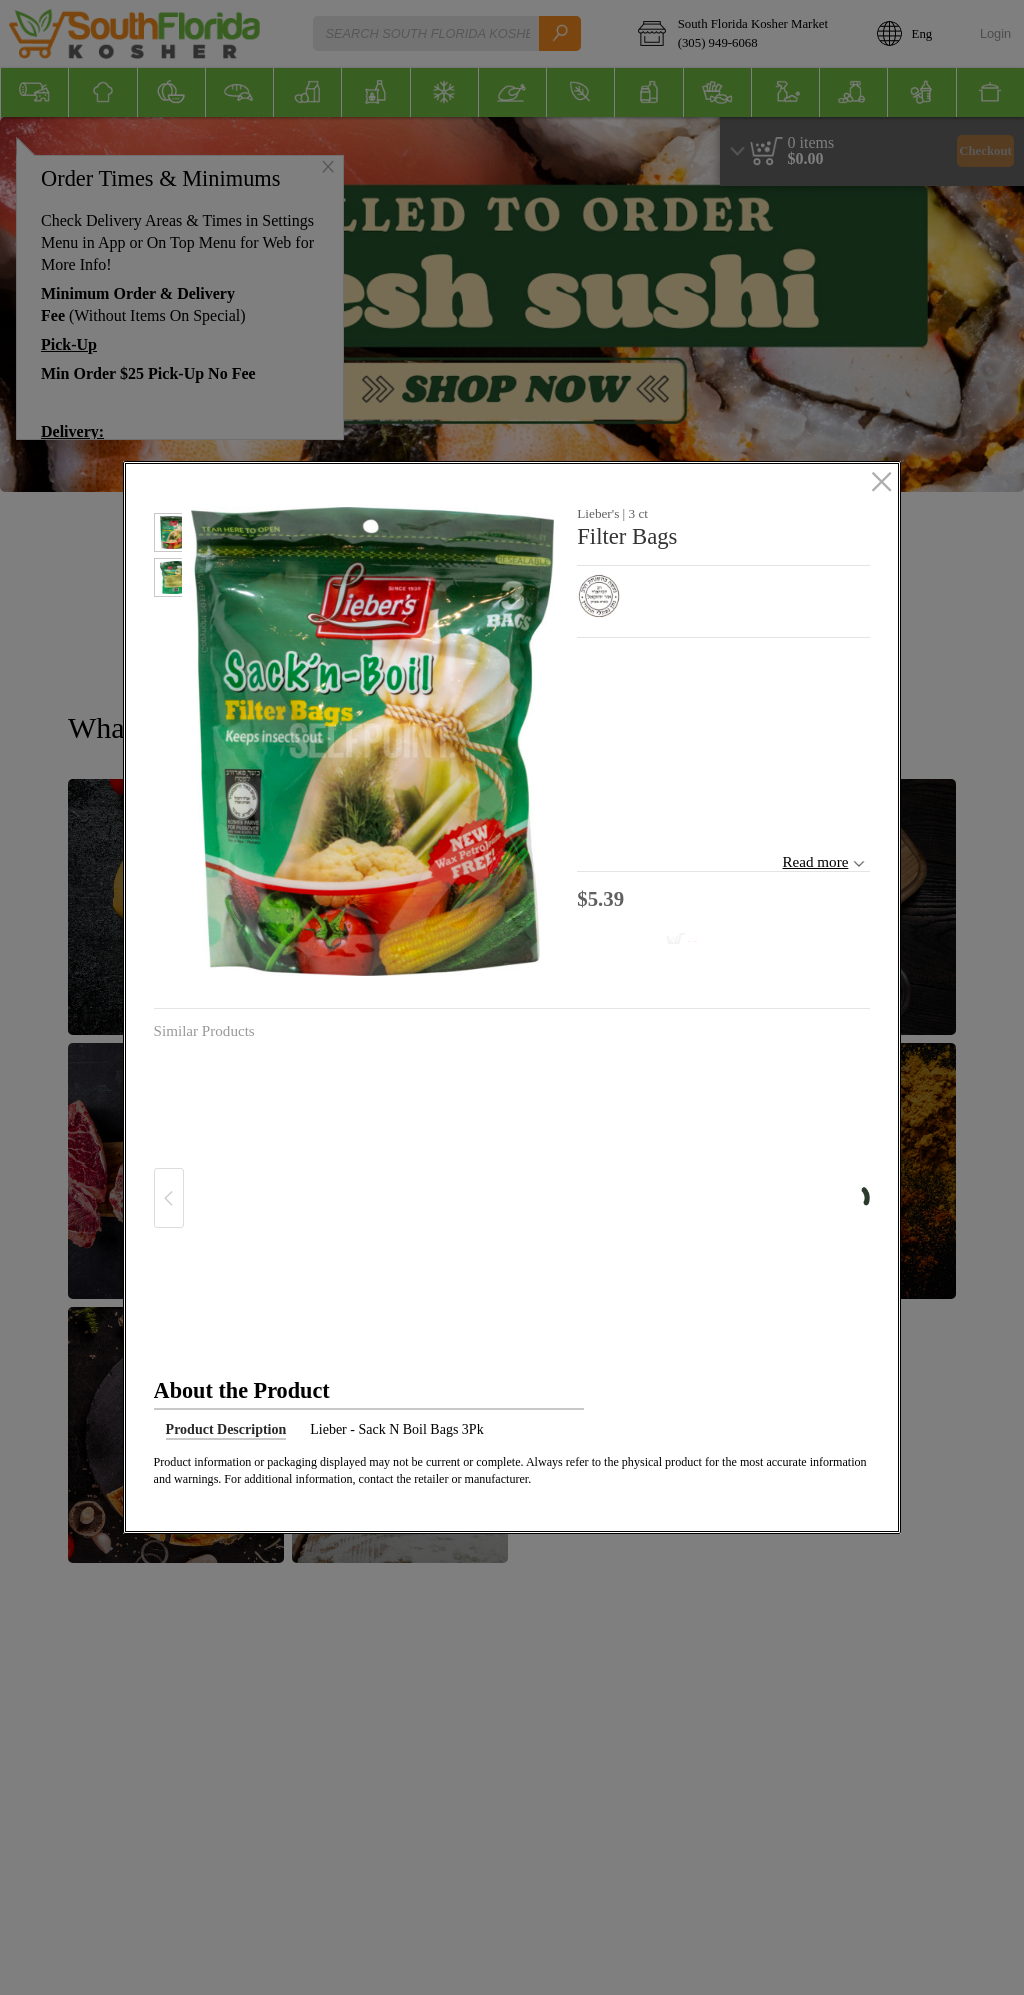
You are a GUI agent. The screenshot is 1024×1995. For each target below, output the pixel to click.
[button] (168, 535)
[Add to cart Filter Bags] (643, 940)
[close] (881, 483)
